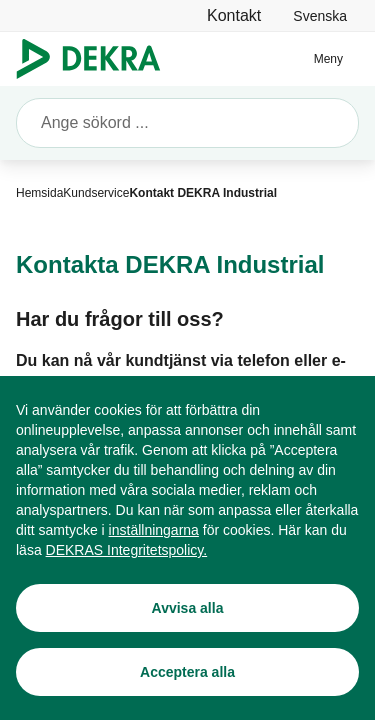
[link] (320, 15)
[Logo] (96, 59)
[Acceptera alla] (187, 693)
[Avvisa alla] (187, 629)
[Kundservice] (96, 193)
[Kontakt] (234, 15)
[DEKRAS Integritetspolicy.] (127, 571)
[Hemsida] (39, 193)
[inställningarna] (154, 551)
